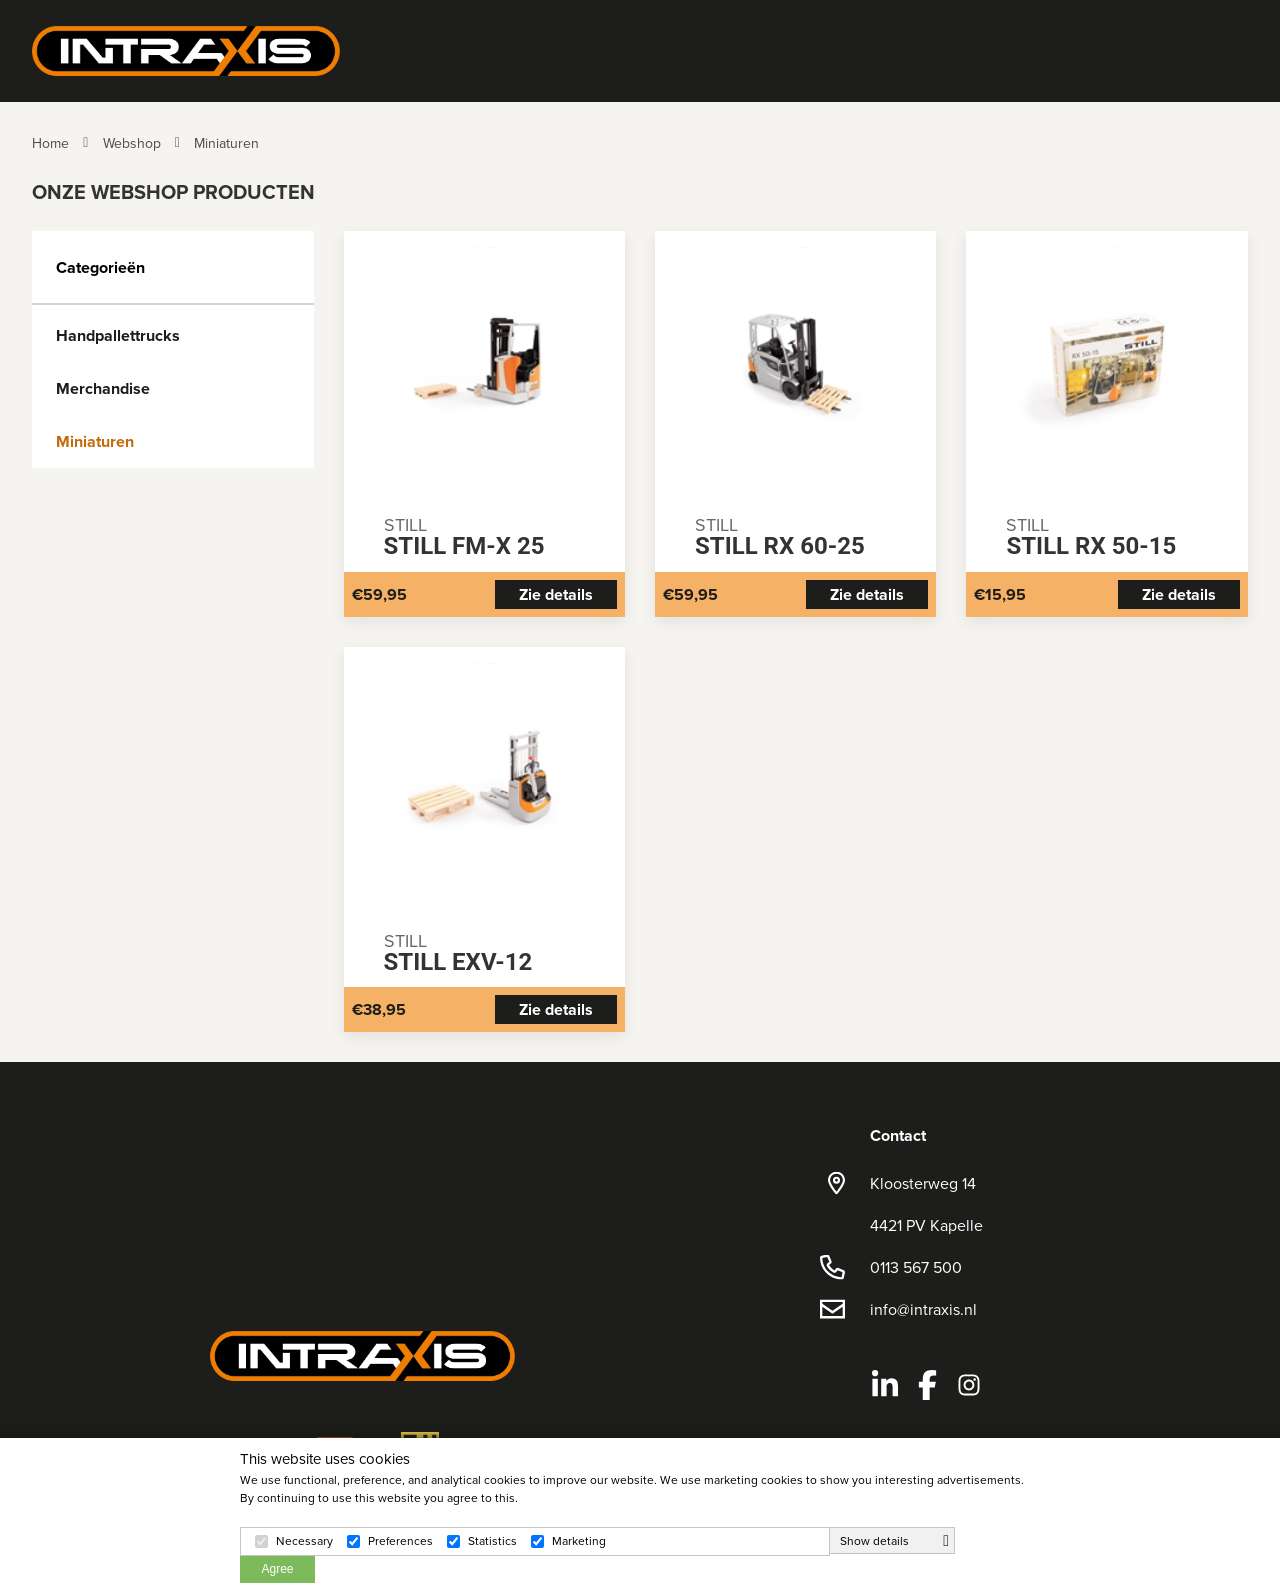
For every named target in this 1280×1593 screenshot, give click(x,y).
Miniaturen (226, 143)
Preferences (400, 1540)
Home (50, 143)
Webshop (132, 143)
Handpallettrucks (118, 335)
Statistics (492, 1540)
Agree (277, 1569)
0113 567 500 (916, 1267)
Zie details (556, 594)
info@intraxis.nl (923, 1309)
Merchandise (103, 388)
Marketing (579, 1540)
